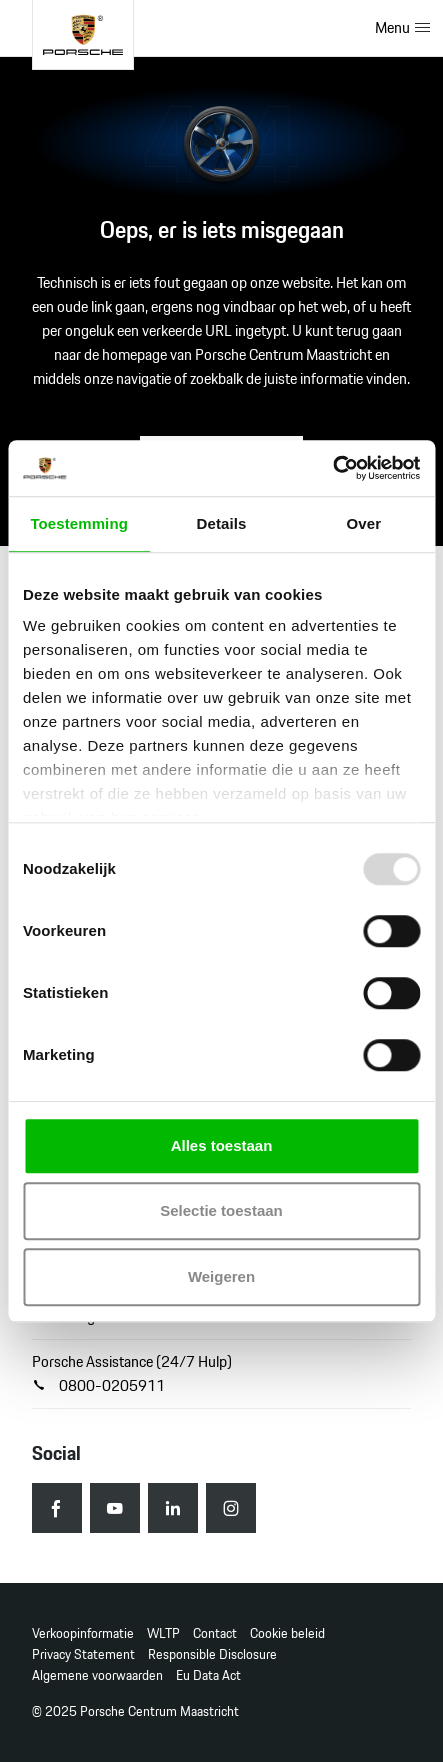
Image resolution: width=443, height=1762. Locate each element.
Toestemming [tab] (79, 523)
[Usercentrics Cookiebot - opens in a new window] (332, 468)
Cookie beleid (287, 1633)
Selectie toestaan (221, 1210)
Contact (215, 1633)
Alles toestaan (222, 1145)
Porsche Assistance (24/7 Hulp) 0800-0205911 (132, 1373)
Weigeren (221, 1276)
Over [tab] (364, 523)
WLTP (163, 1633)
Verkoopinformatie (83, 1633)
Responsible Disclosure (212, 1654)
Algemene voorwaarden (97, 1675)
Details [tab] (222, 523)
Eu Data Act (208, 1675)
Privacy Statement (83, 1654)
